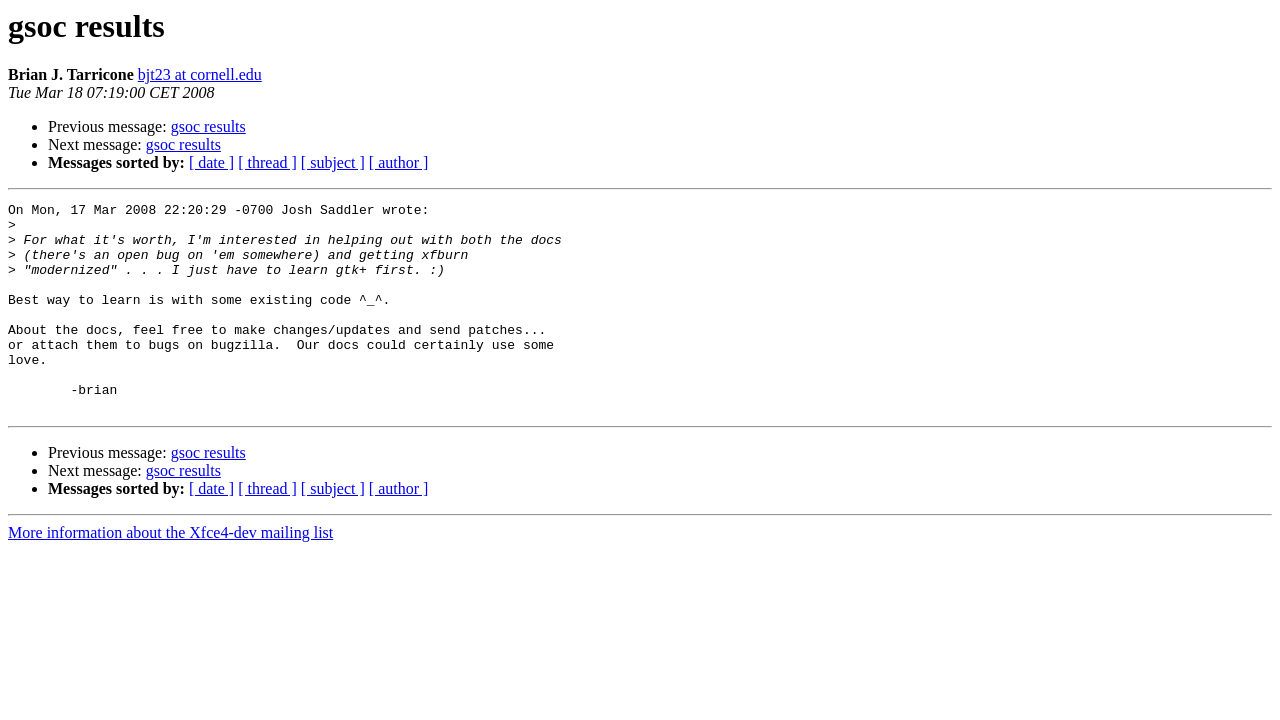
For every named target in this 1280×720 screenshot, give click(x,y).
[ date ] (211, 162)
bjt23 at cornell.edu (200, 74)
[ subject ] (333, 162)
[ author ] (399, 162)
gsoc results (208, 126)
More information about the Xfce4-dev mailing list (170, 574)
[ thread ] (267, 162)
